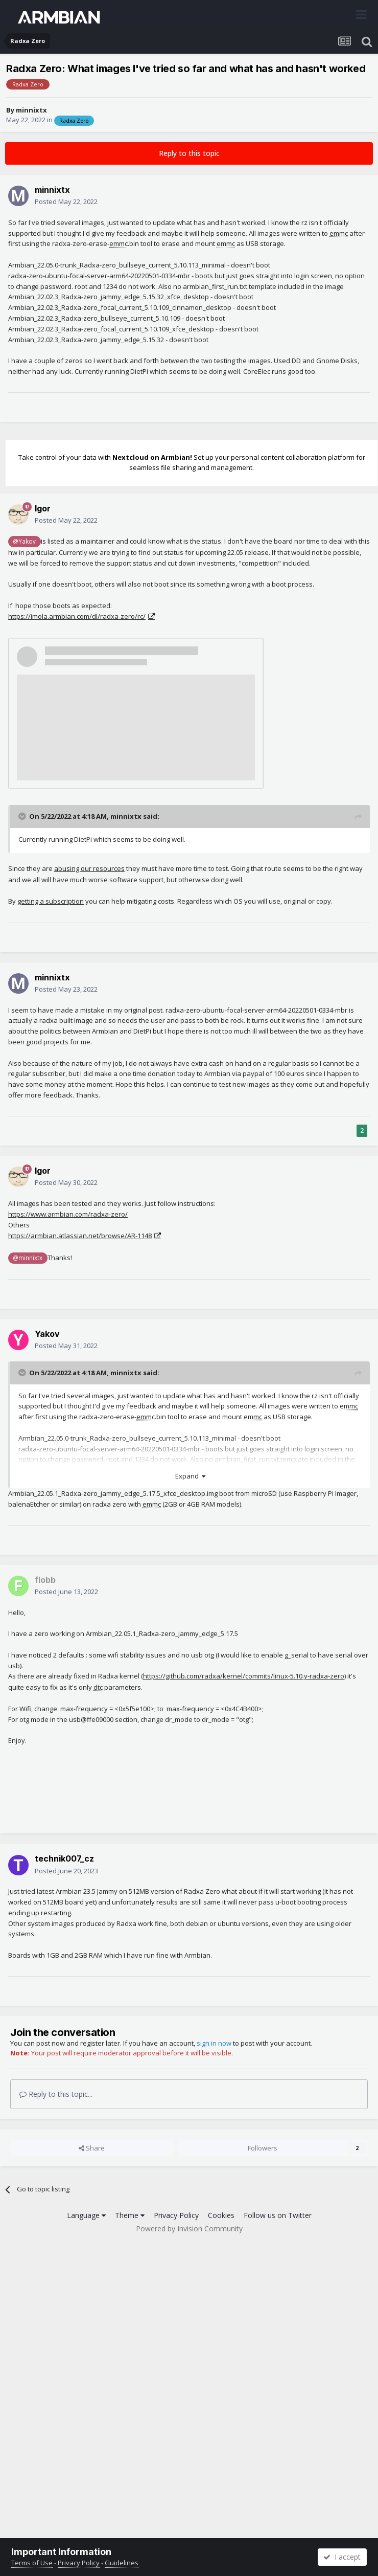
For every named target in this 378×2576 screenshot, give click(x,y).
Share (92, 2148)
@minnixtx (27, 1257)
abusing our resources (89, 868)
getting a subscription (50, 901)
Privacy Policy (176, 2215)
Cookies (221, 2215)
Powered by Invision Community (189, 2228)
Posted (66, 201)
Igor (43, 508)
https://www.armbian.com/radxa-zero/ (68, 1214)
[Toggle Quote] (23, 816)
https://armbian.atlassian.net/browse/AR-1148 (80, 1235)
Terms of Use (32, 2562)
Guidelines (121, 2562)
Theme (130, 2215)
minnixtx (31, 110)
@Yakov (24, 541)
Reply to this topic (189, 153)
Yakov (47, 1334)
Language (86, 2215)
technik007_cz (64, 1858)
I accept (342, 2557)
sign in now (214, 2043)
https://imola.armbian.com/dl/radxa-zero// (77, 616)
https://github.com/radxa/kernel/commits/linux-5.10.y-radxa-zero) (244, 1676)
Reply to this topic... (55, 2094)
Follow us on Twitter (278, 2215)
